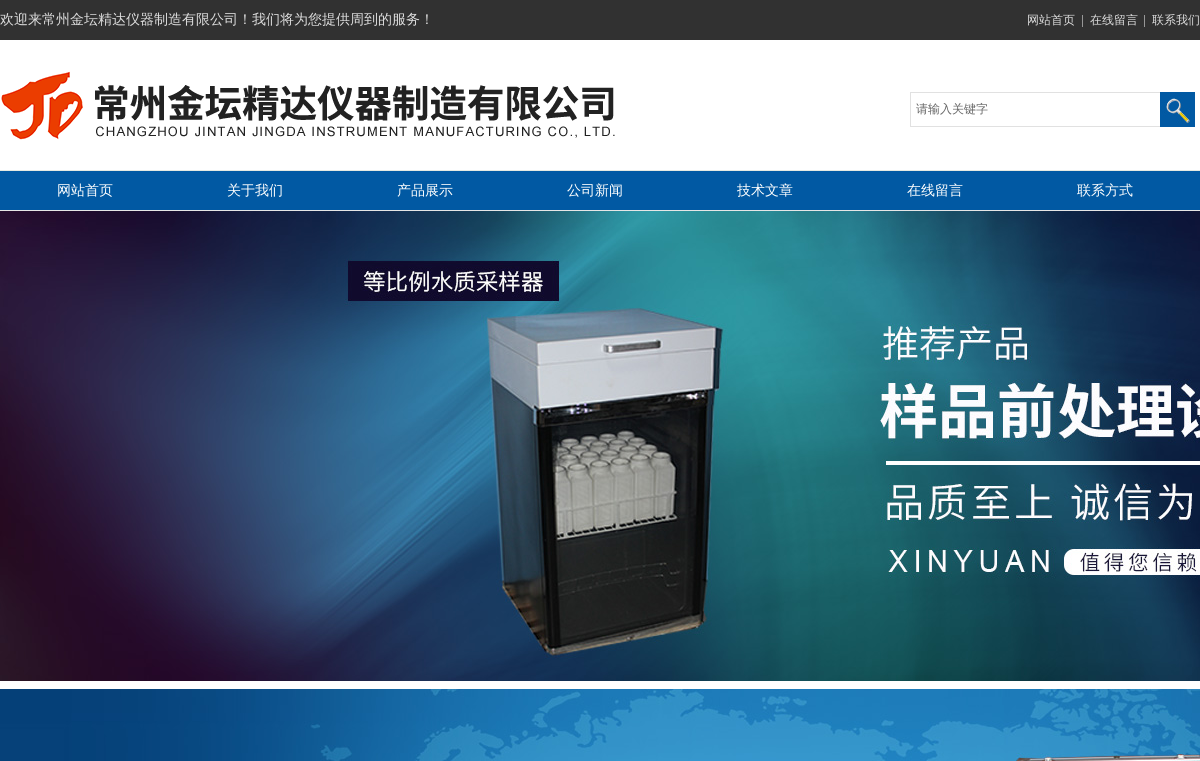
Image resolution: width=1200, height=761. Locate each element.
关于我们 (255, 190)
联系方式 (1105, 190)
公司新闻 (595, 190)
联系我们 (1176, 20)
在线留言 (1114, 20)
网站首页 (1051, 20)
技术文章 (765, 190)
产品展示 (425, 190)
